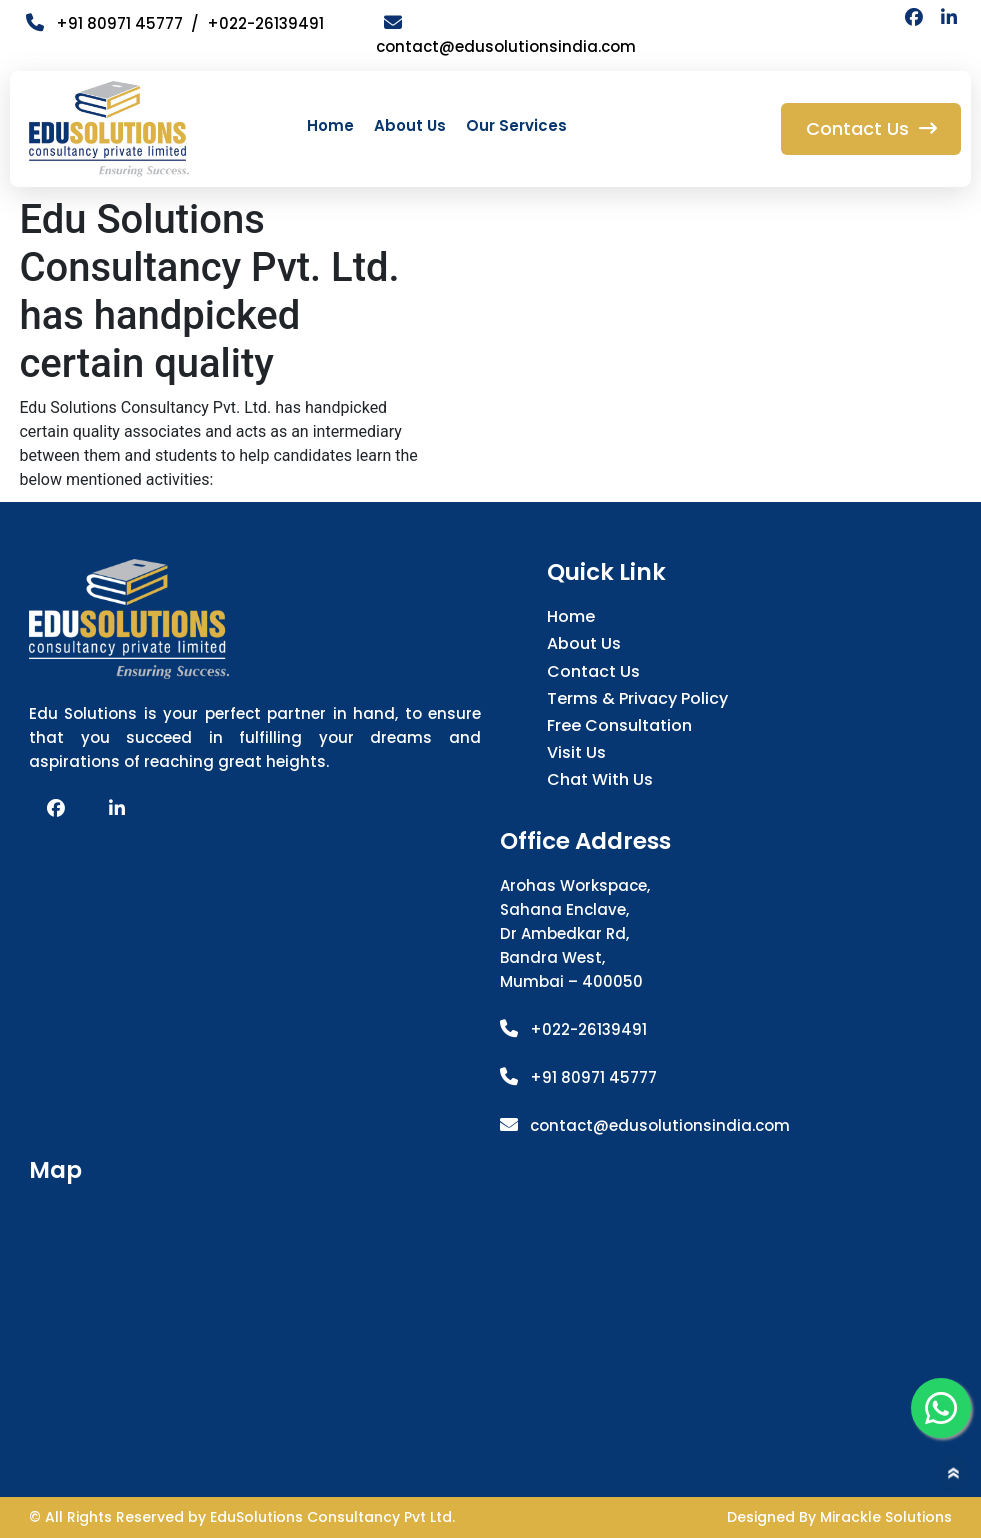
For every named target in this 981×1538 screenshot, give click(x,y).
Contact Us (593, 671)
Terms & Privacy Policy (637, 698)
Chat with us (600, 779)
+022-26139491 (265, 23)
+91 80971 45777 (593, 1077)
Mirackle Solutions (886, 1517)
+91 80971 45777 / (116, 23)
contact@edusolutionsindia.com (660, 1125)
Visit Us (576, 752)
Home (330, 125)
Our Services (516, 125)
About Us (410, 125)
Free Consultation (619, 725)
